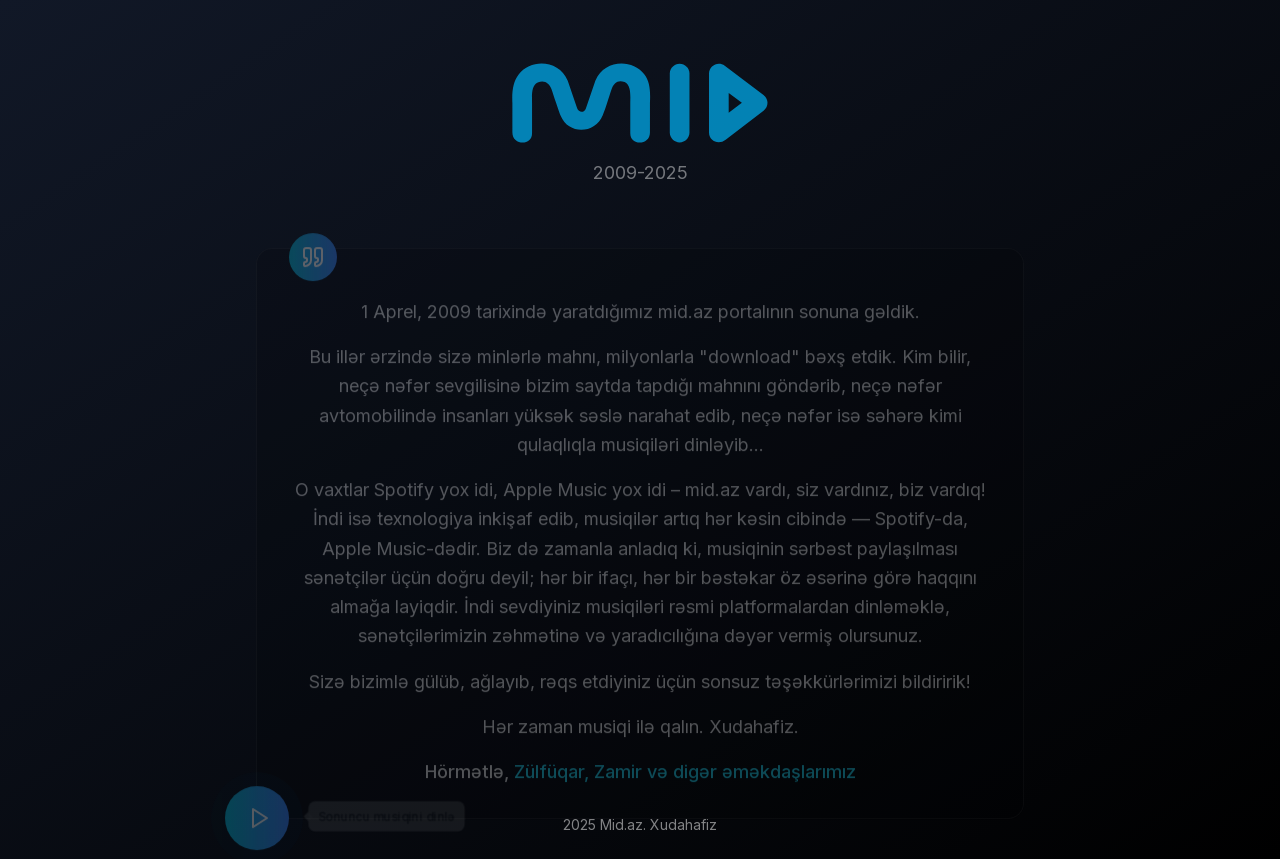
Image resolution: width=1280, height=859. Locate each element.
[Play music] (257, 824)
